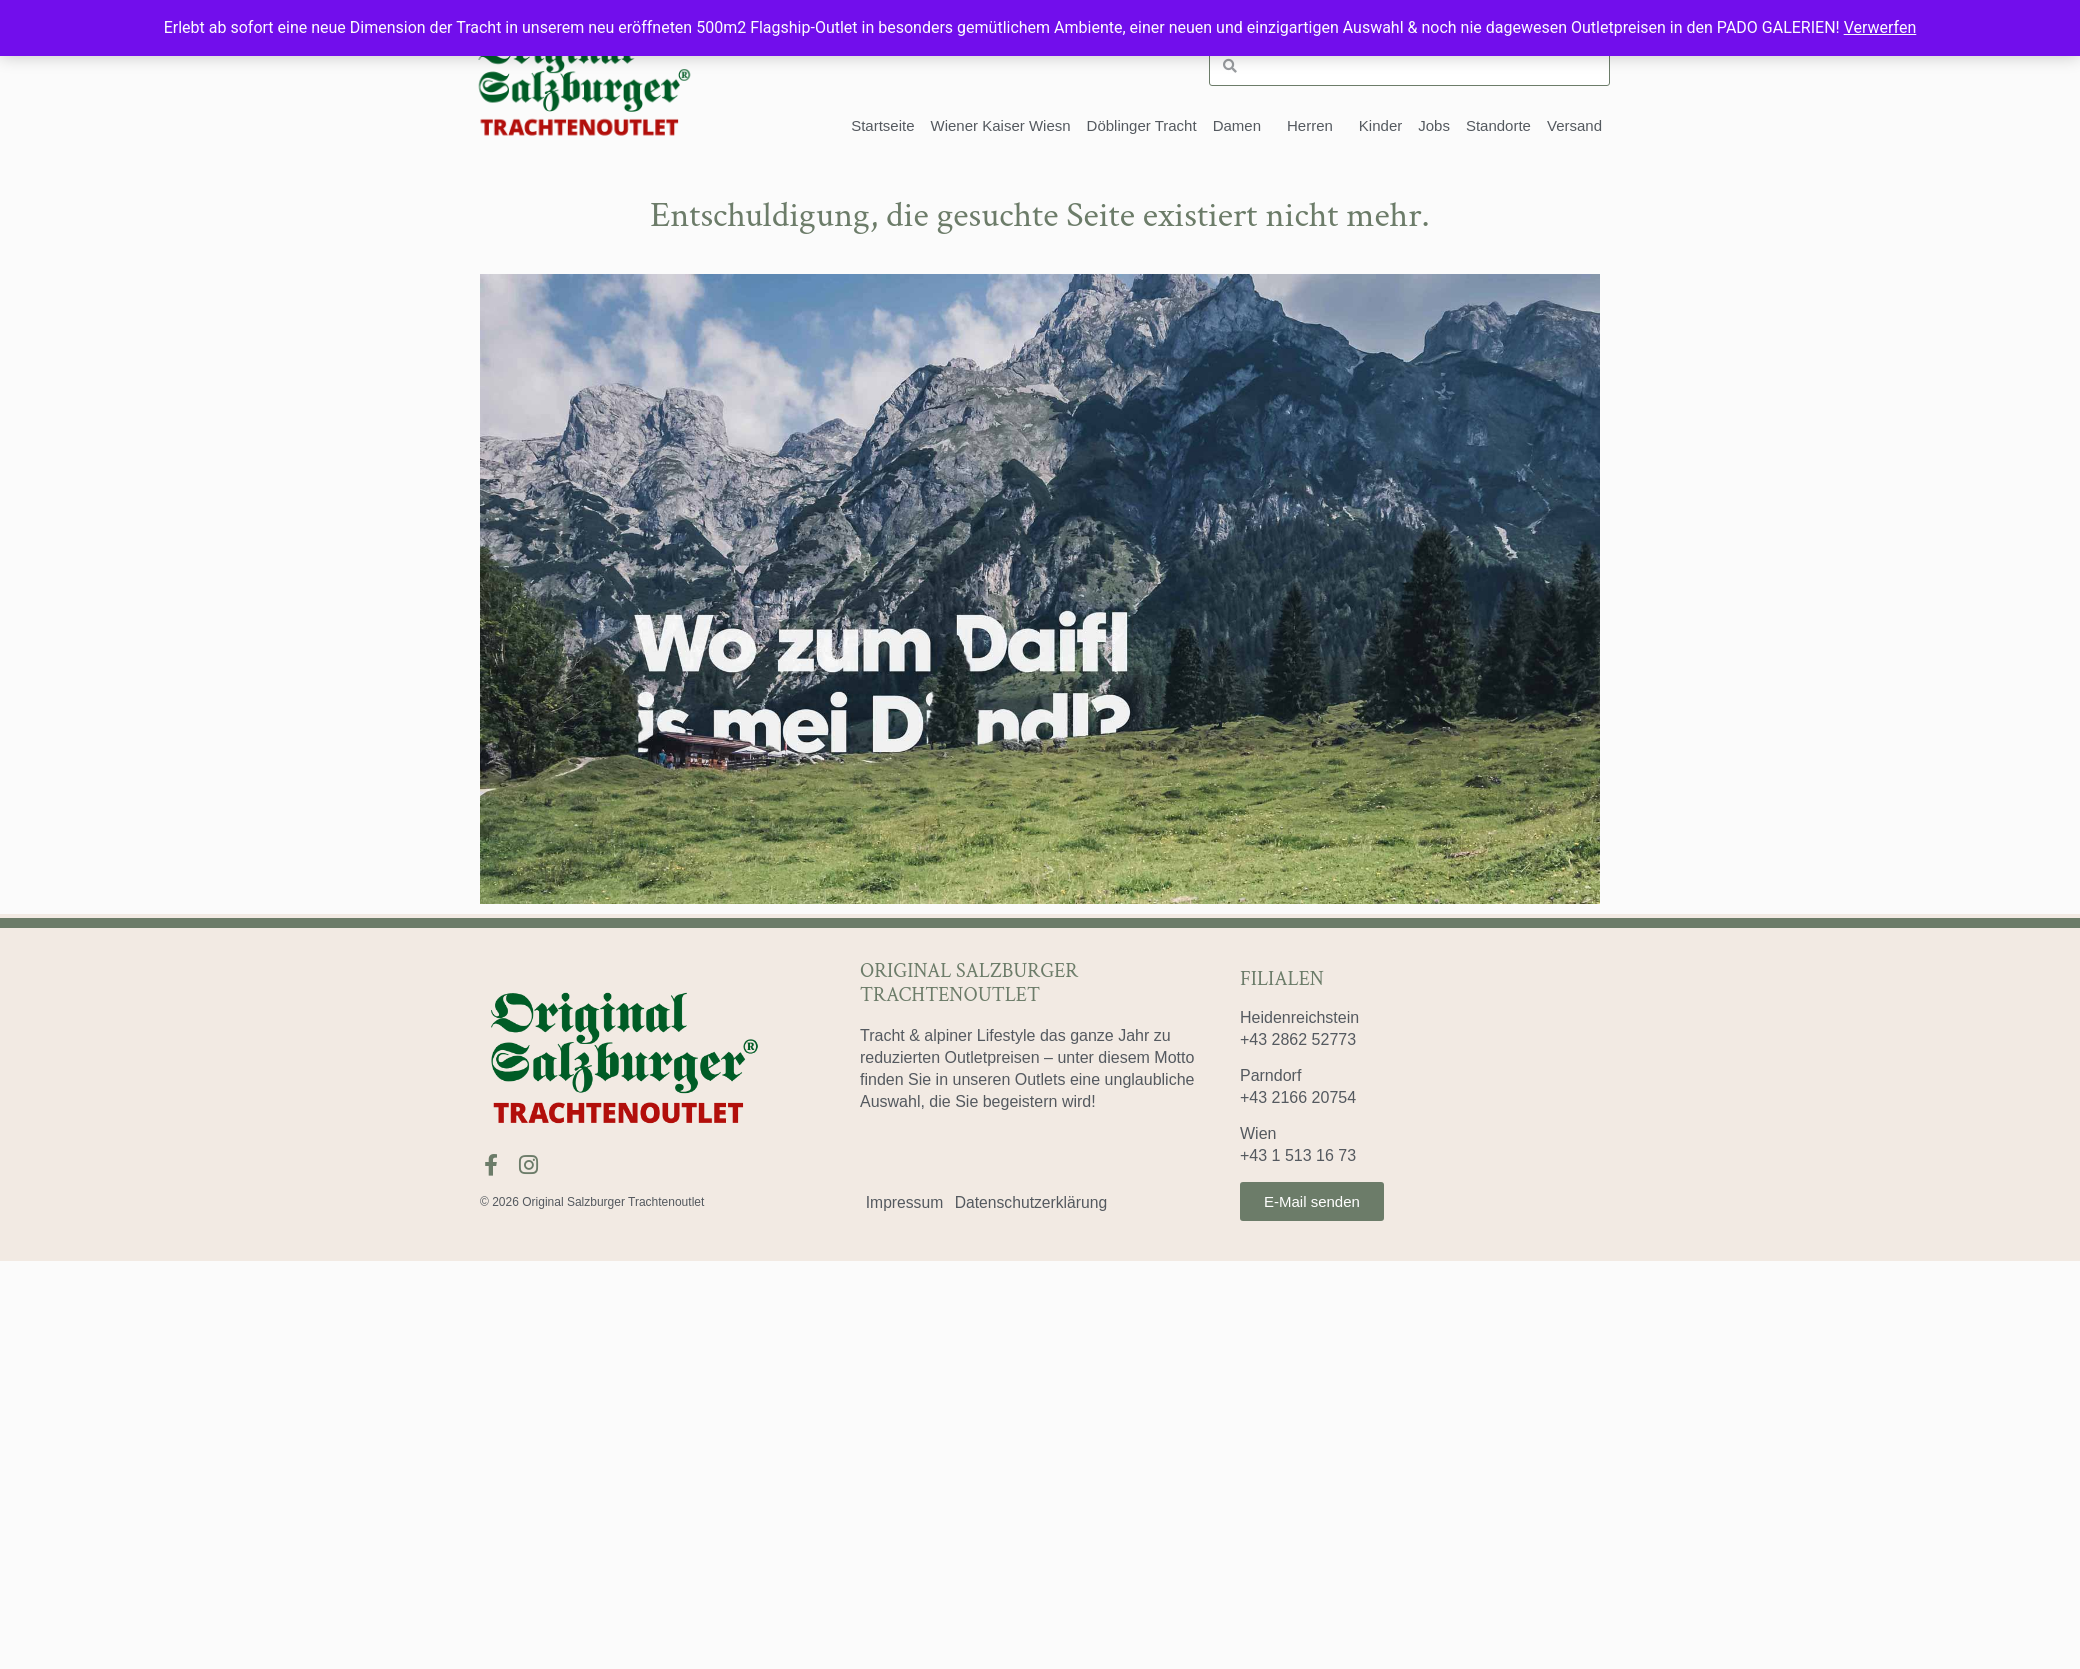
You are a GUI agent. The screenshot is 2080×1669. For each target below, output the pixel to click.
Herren (1315, 126)
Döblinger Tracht (1142, 125)
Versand (1574, 125)
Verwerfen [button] (1880, 27)
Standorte (1498, 125)
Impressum (906, 1202)
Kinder (1380, 125)
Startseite (882, 125)
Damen (1242, 126)
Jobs (1434, 125)
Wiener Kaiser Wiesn (1001, 125)
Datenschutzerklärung (1038, 1202)
